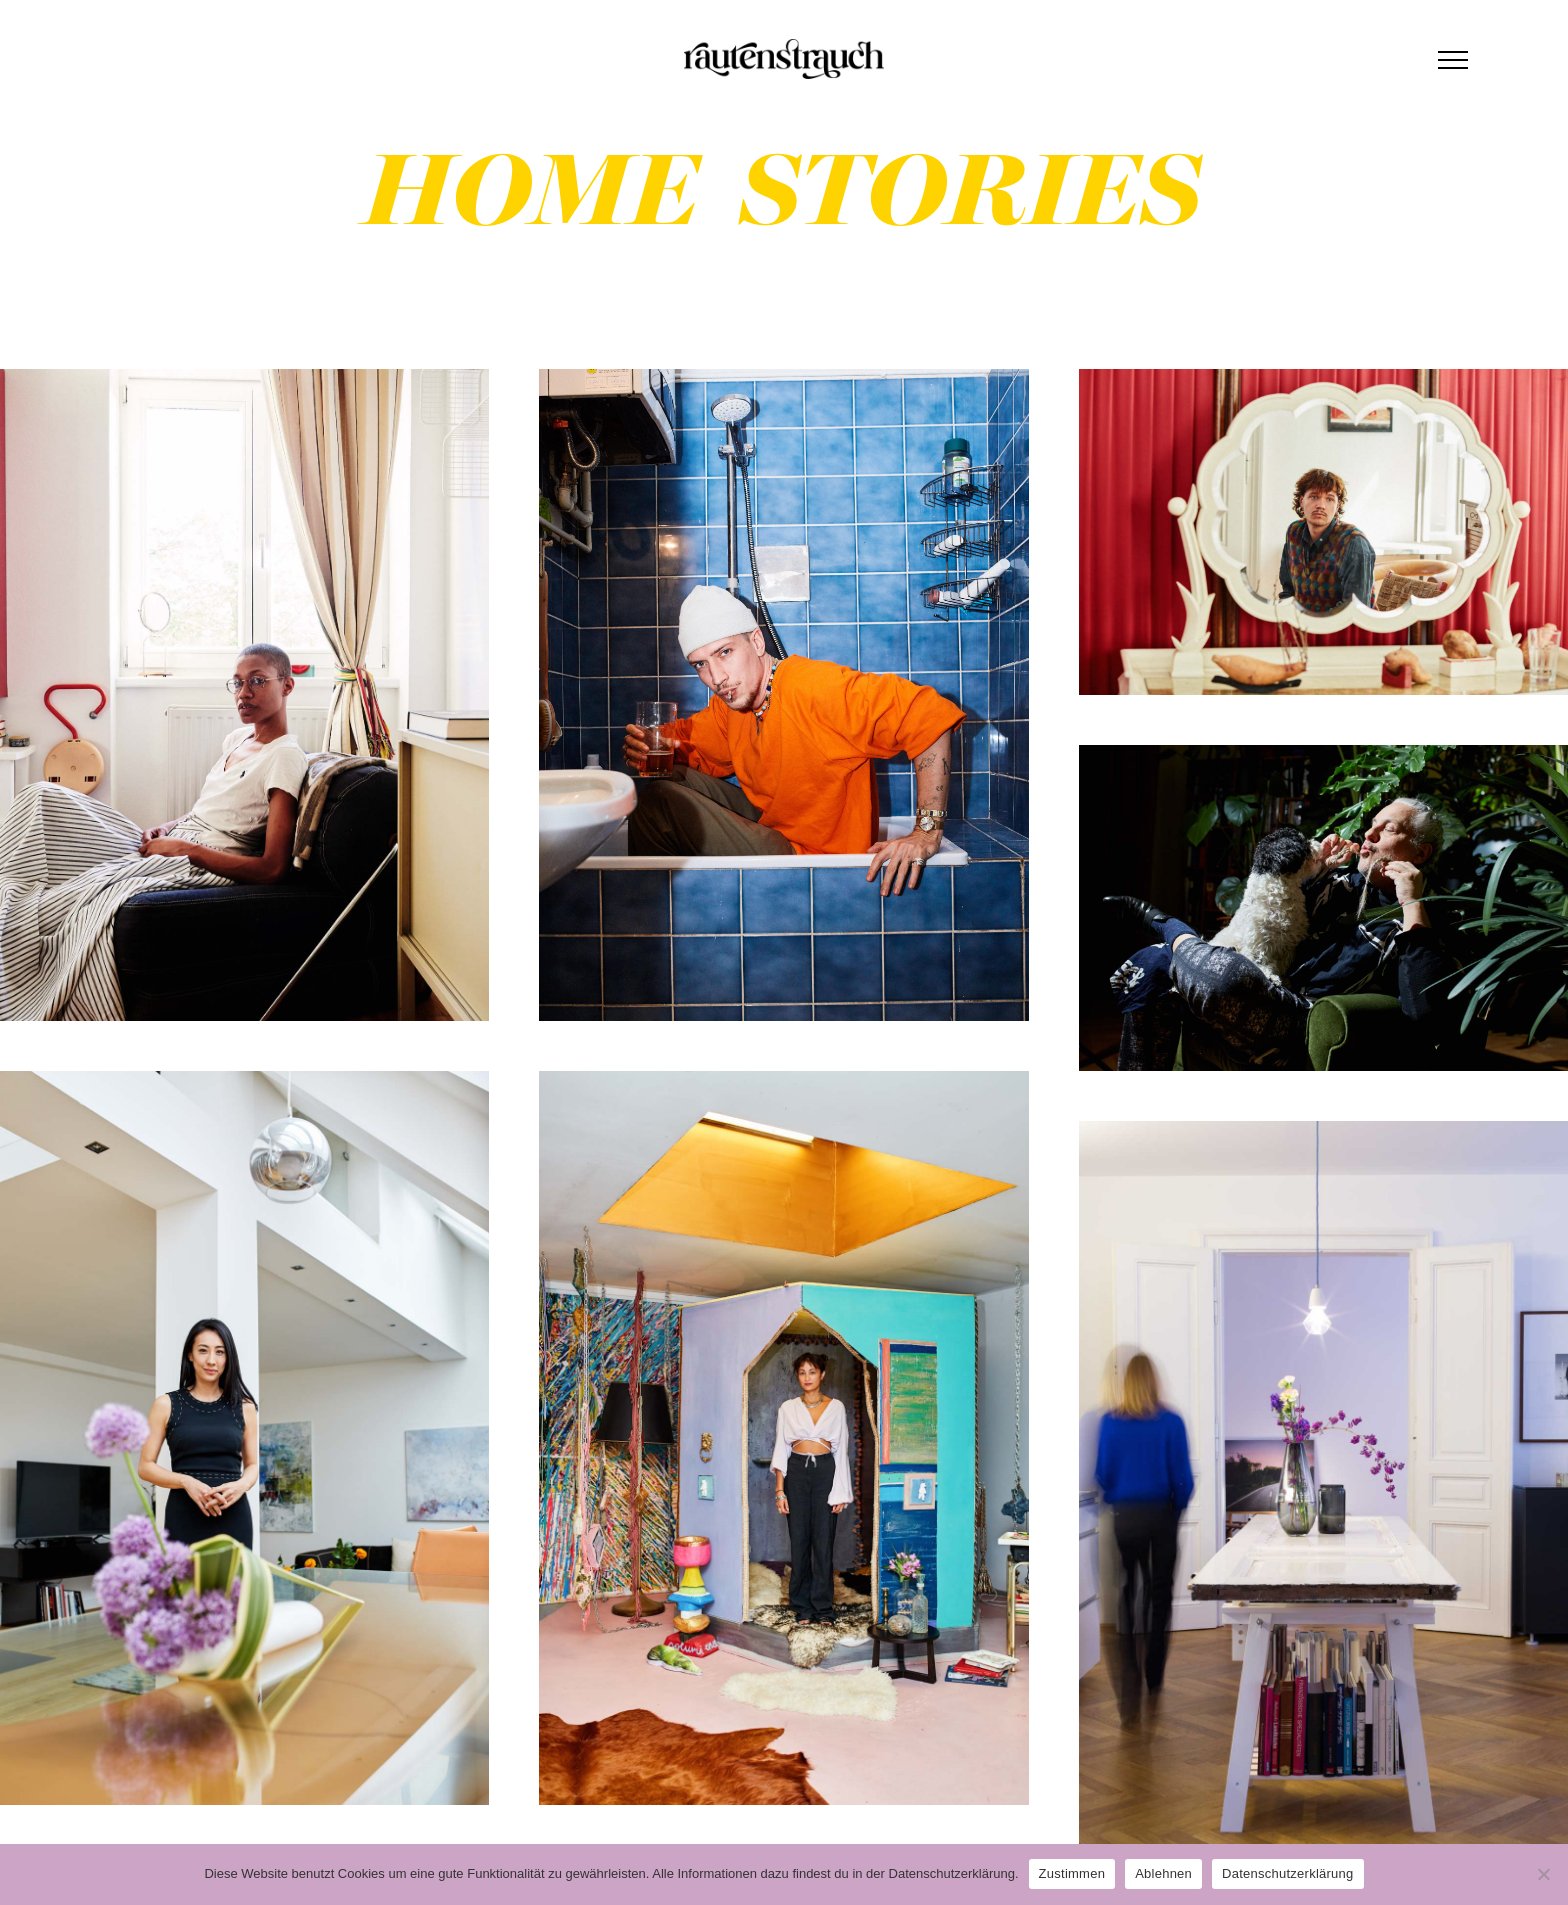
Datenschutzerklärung (1287, 1873)
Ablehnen (1163, 1873)
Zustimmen (1072, 1873)
